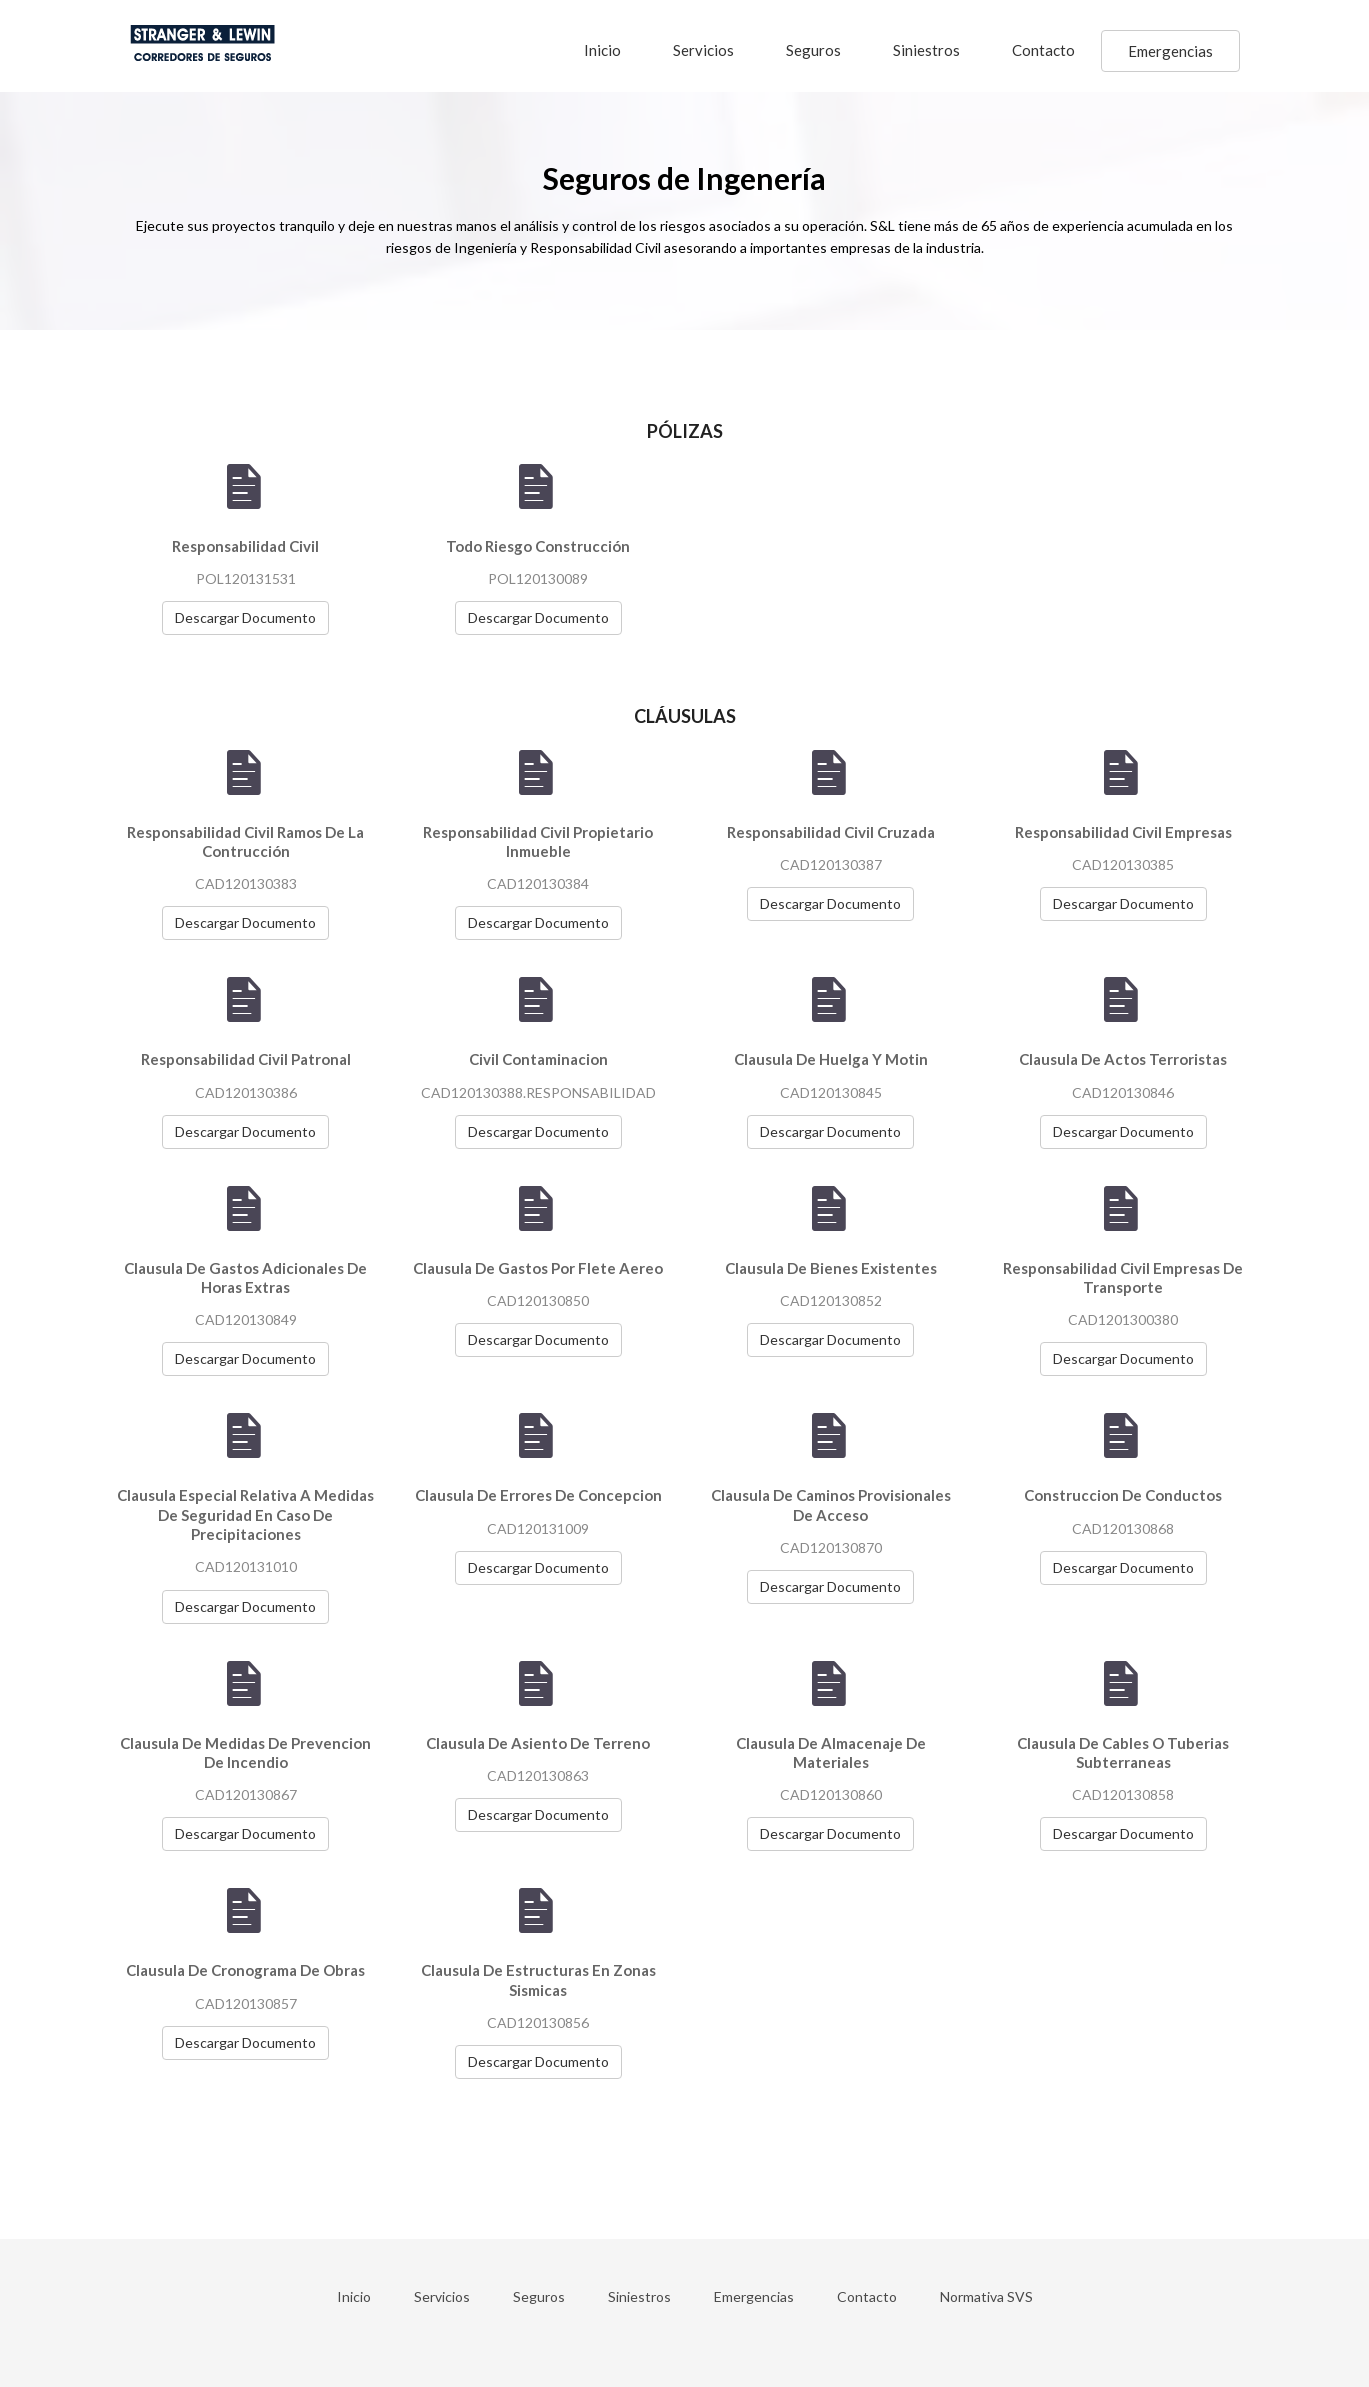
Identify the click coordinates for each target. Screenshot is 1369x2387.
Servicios (703, 50)
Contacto (1043, 50)
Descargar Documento (245, 617)
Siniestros (926, 50)
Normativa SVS (986, 2296)
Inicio (602, 50)
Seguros (813, 50)
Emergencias (1170, 51)
